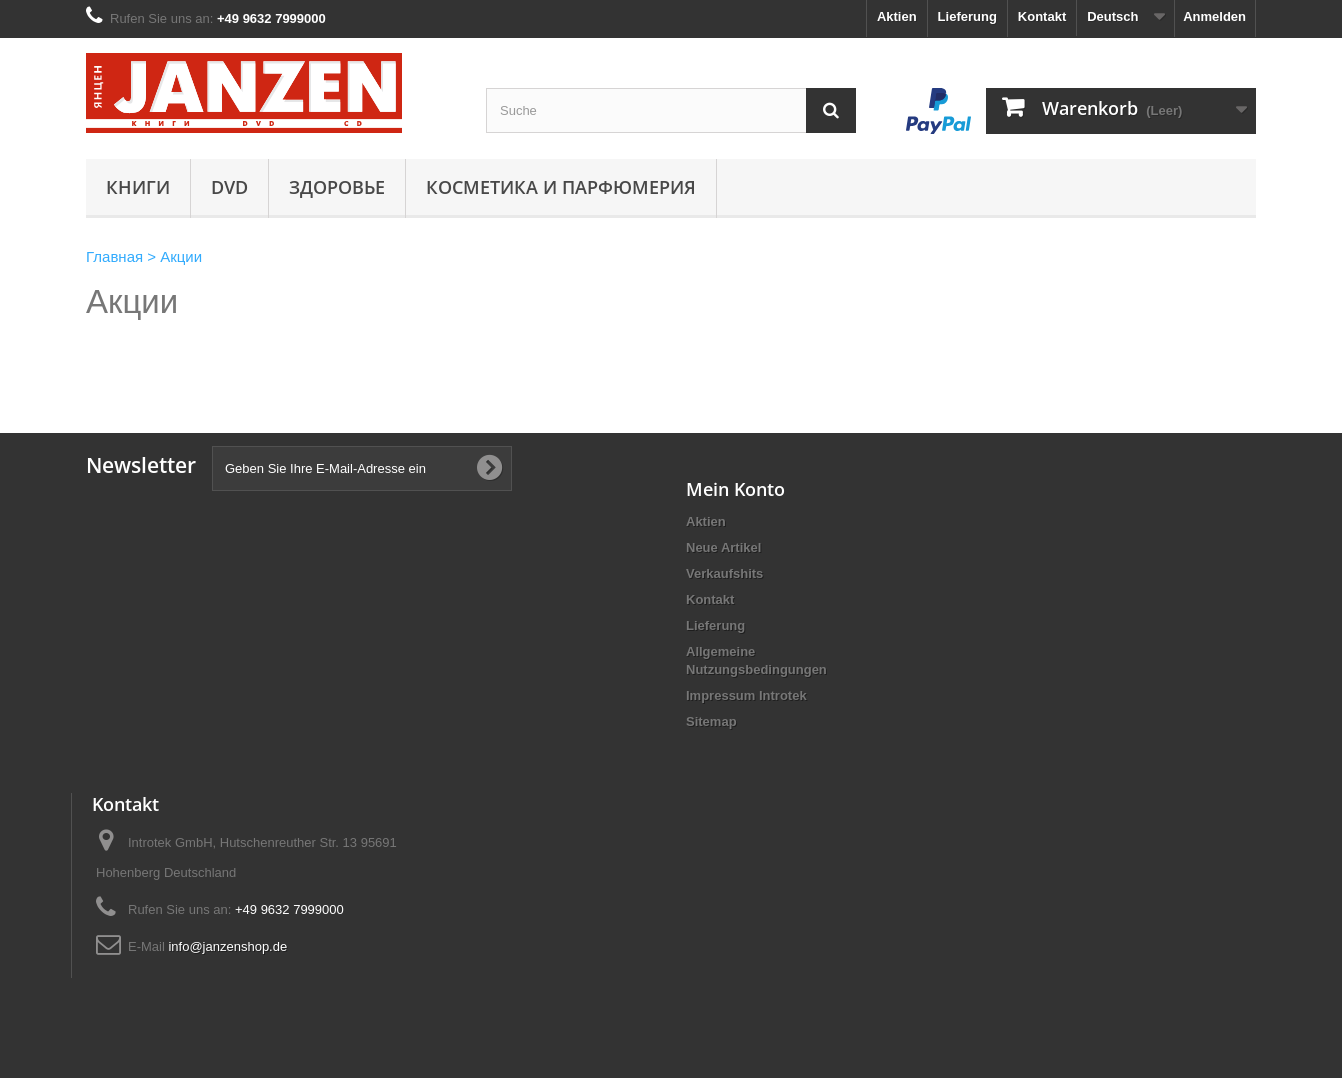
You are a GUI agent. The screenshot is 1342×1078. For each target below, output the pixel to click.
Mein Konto (735, 489)
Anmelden (1214, 16)
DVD (229, 187)
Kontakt (1042, 16)
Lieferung (967, 16)
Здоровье (337, 187)
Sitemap (711, 721)
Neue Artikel (723, 547)
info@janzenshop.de (227, 946)
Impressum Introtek (746, 695)
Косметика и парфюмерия (561, 187)
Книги (138, 187)
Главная (114, 256)
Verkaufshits (724, 573)
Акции (132, 301)
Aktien (897, 16)
